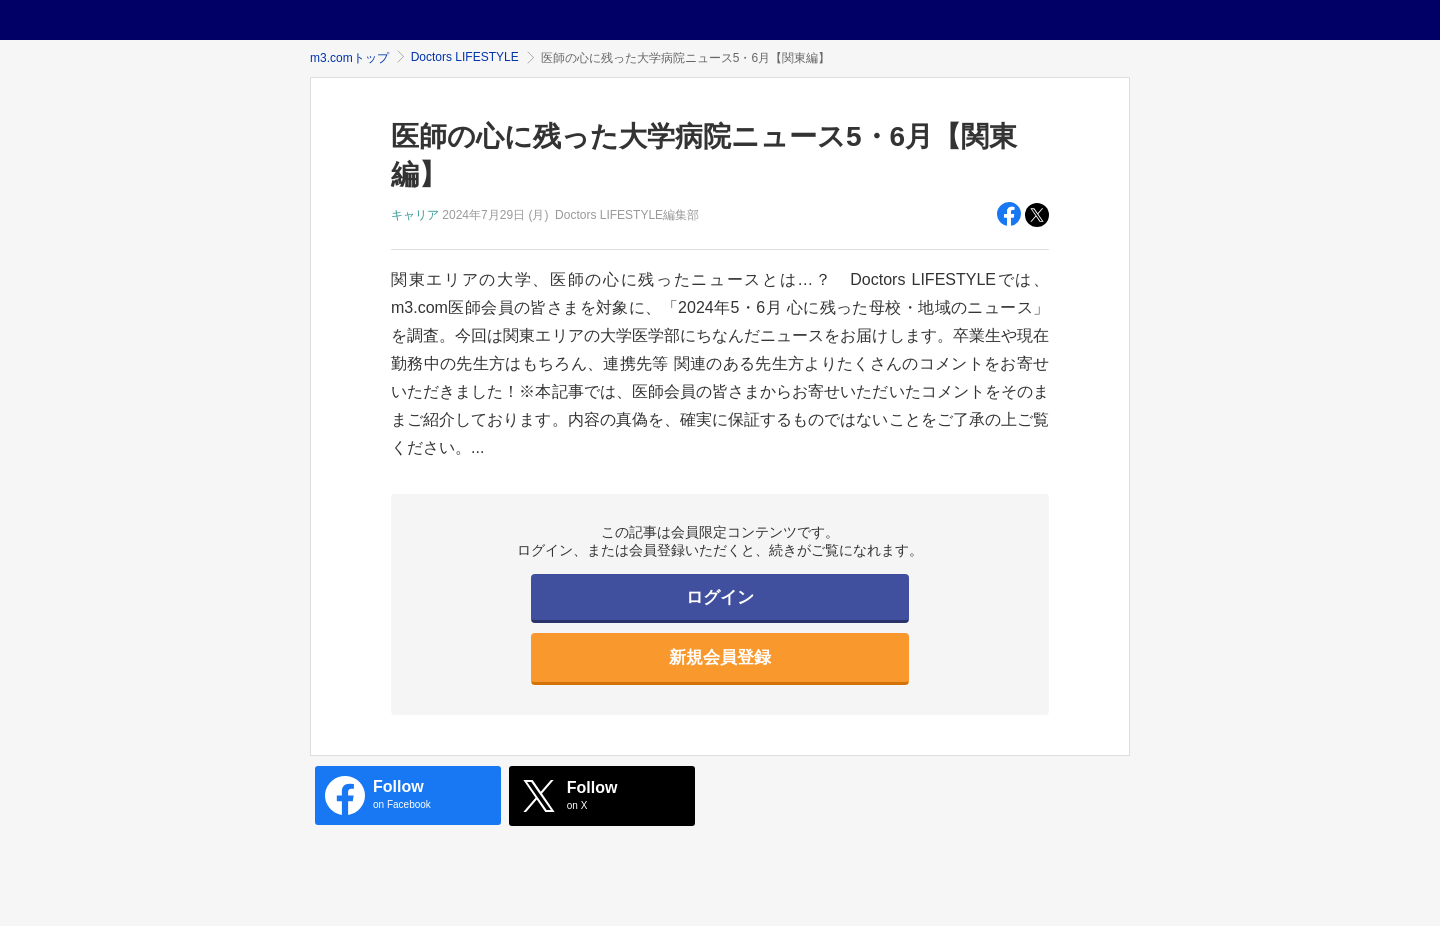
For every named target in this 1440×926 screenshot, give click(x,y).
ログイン (720, 597)
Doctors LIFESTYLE (465, 57)
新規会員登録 (720, 657)
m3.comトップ (349, 58)
